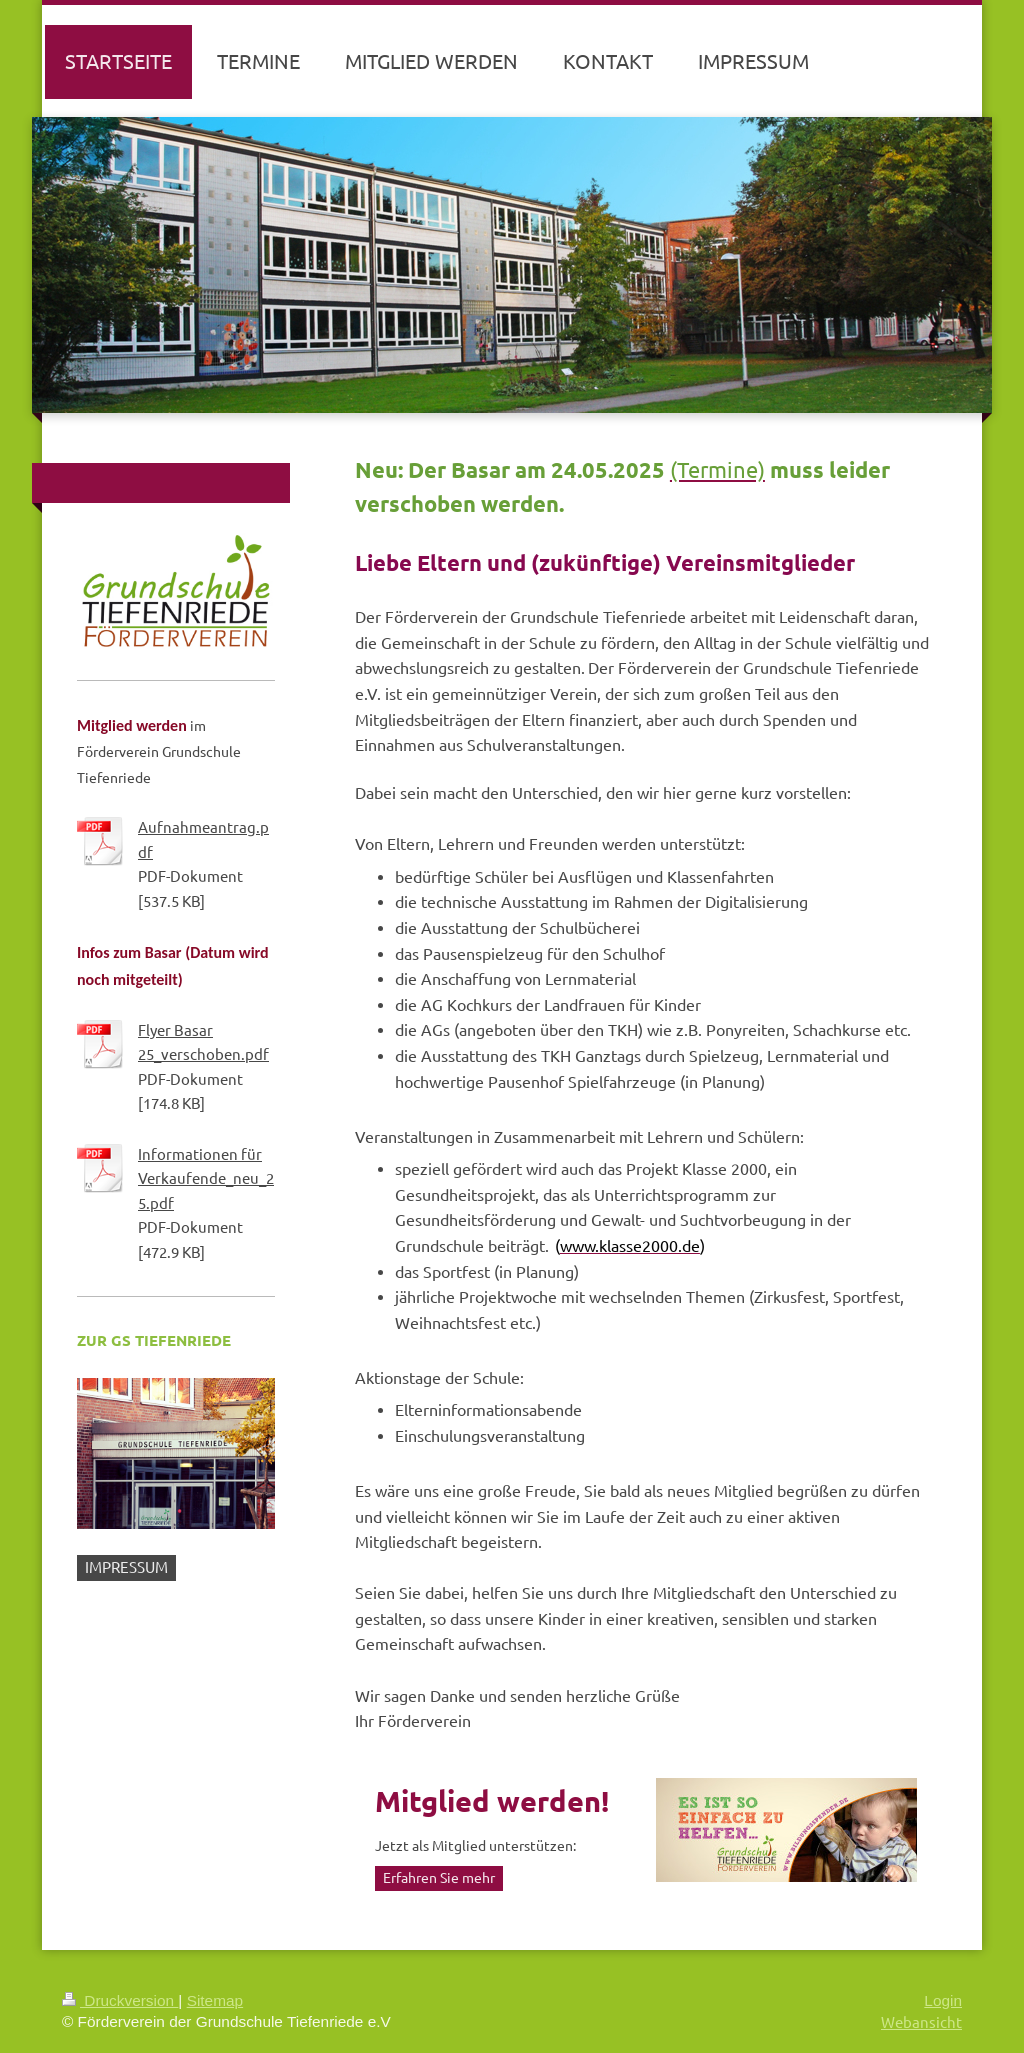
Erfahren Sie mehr (439, 1877)
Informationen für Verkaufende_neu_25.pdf (206, 1178)
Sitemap (215, 2000)
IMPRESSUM (126, 1566)
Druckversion (120, 2000)
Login (943, 2000)
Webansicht (921, 2021)
